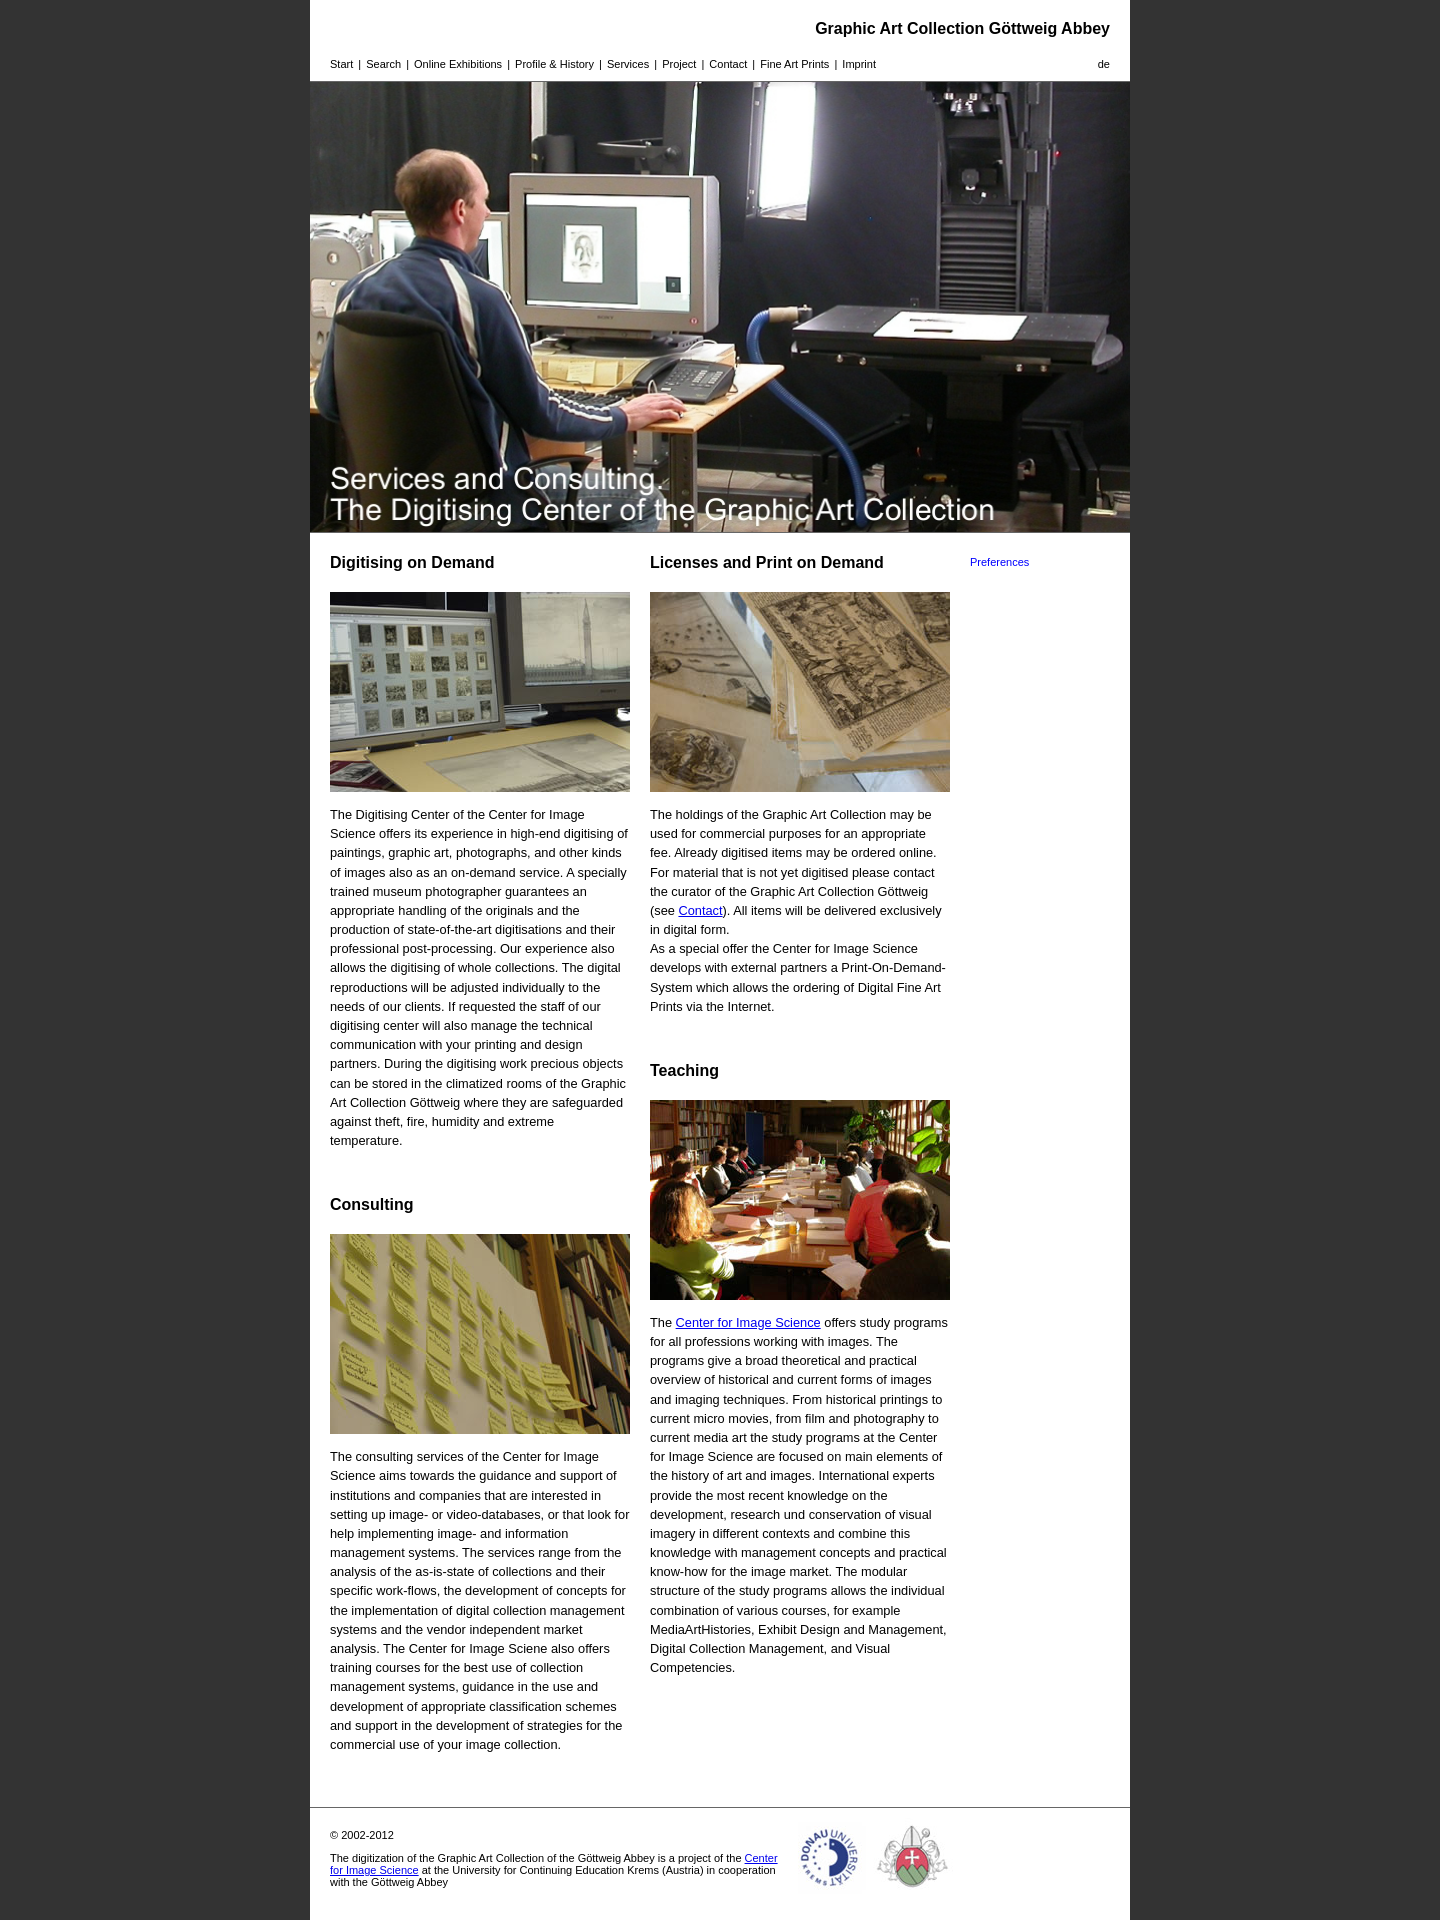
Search (383, 64)
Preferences (999, 562)
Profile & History (554, 64)
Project (679, 64)
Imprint (859, 64)
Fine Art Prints (794, 64)
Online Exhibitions (458, 64)
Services (628, 64)
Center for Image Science (748, 1322)
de (1104, 64)
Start (341, 64)
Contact (728, 64)
